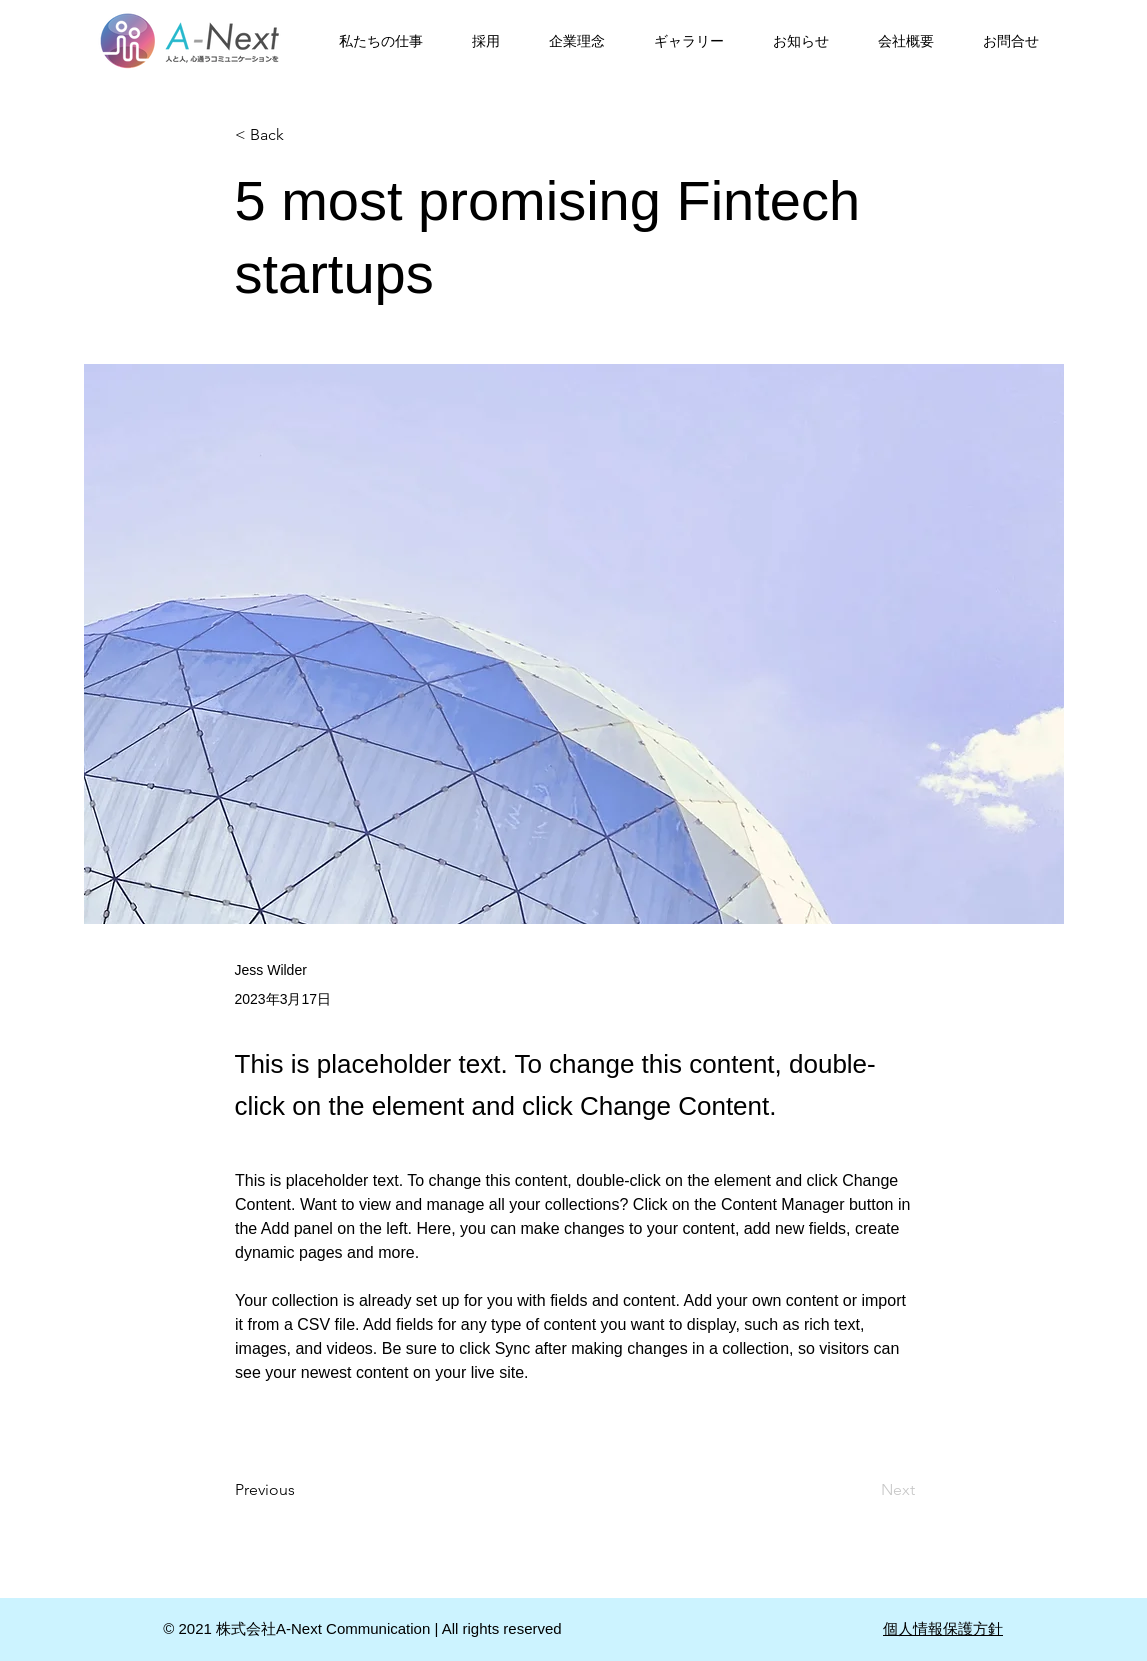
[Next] (865, 1490)
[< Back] (301, 135)
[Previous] (301, 1490)
